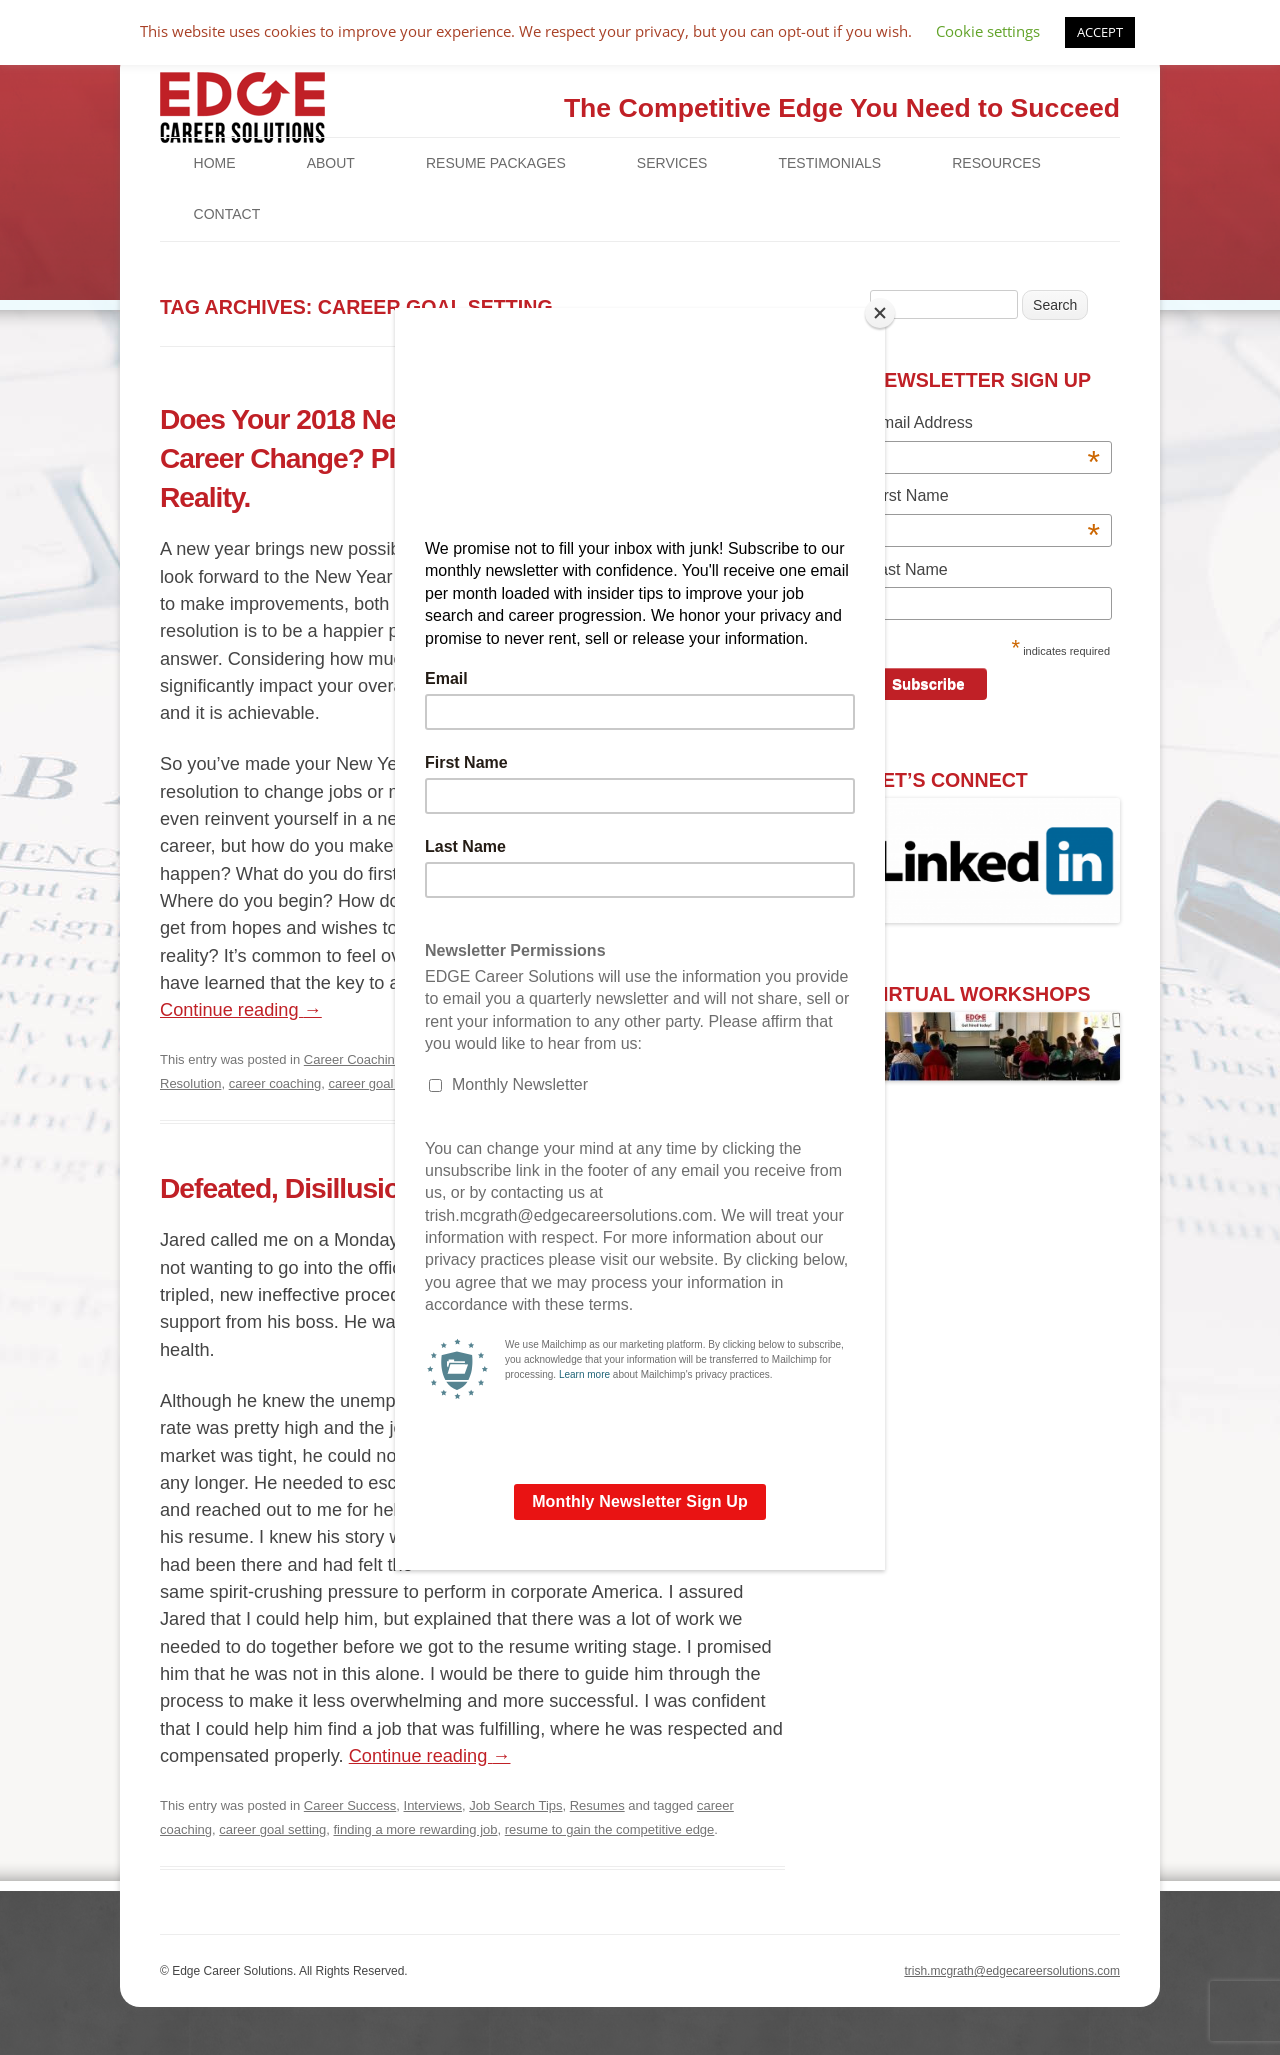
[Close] (880, 313)
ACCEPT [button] (1100, 32)
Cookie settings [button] (988, 31)
